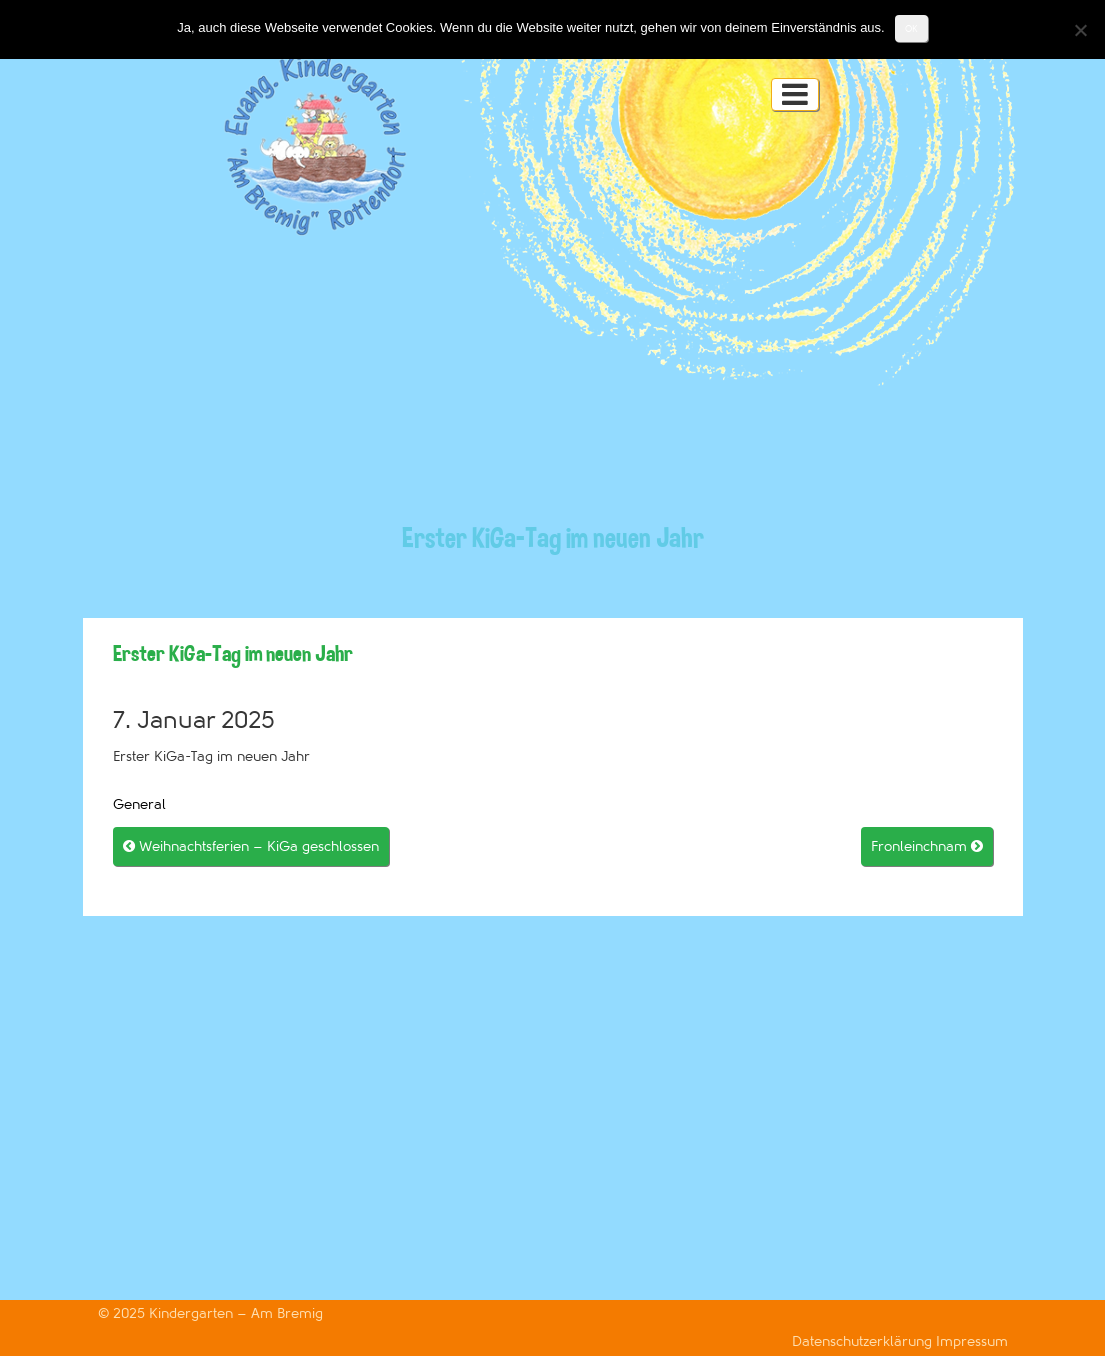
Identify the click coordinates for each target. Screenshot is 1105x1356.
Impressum (972, 1341)
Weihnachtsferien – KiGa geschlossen (251, 846)
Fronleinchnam (927, 846)
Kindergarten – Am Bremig (236, 1313)
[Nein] (1080, 30)
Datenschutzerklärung (864, 1341)
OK (911, 28)
